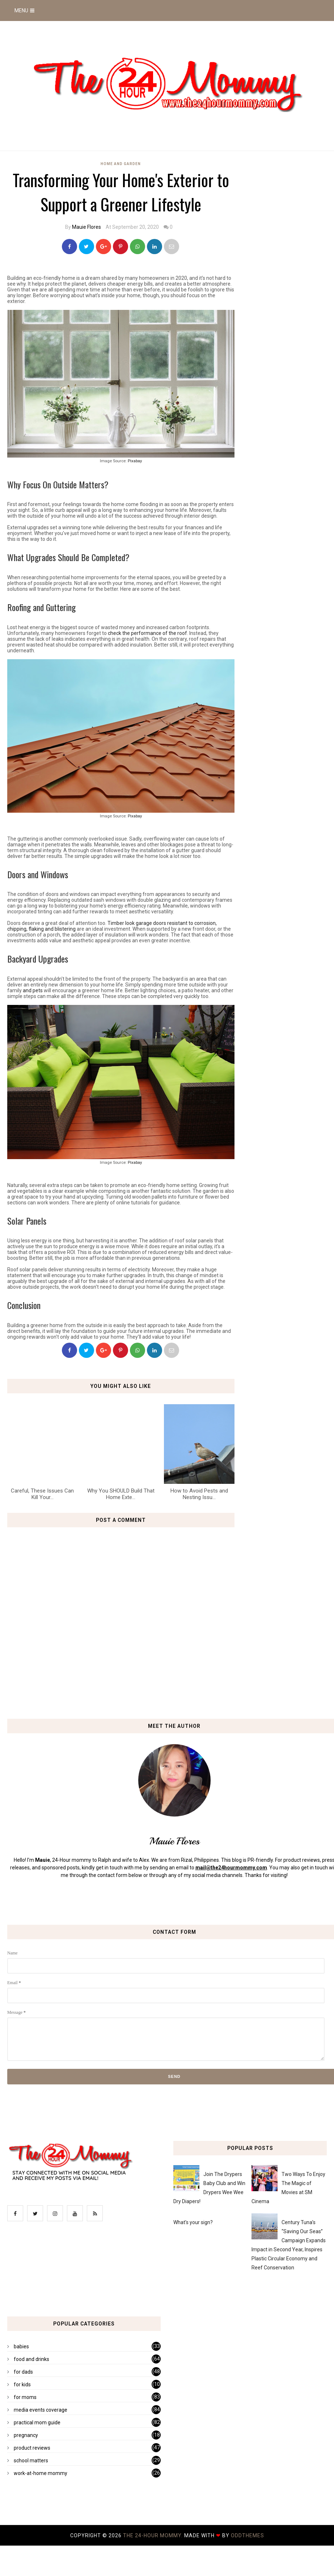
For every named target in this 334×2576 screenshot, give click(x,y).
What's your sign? (193, 2222)
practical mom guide (37, 2422)
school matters (31, 2460)
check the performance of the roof (147, 633)
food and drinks (31, 2359)
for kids (22, 2384)
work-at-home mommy (40, 2473)
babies (21, 2346)
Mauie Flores (86, 227)
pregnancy (26, 2435)
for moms (25, 2397)
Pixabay (135, 461)
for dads (23, 2372)
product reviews (32, 2448)
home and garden (121, 164)
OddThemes (247, 2535)
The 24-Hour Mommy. (153, 2535)
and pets (33, 990)
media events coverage (40, 2410)
